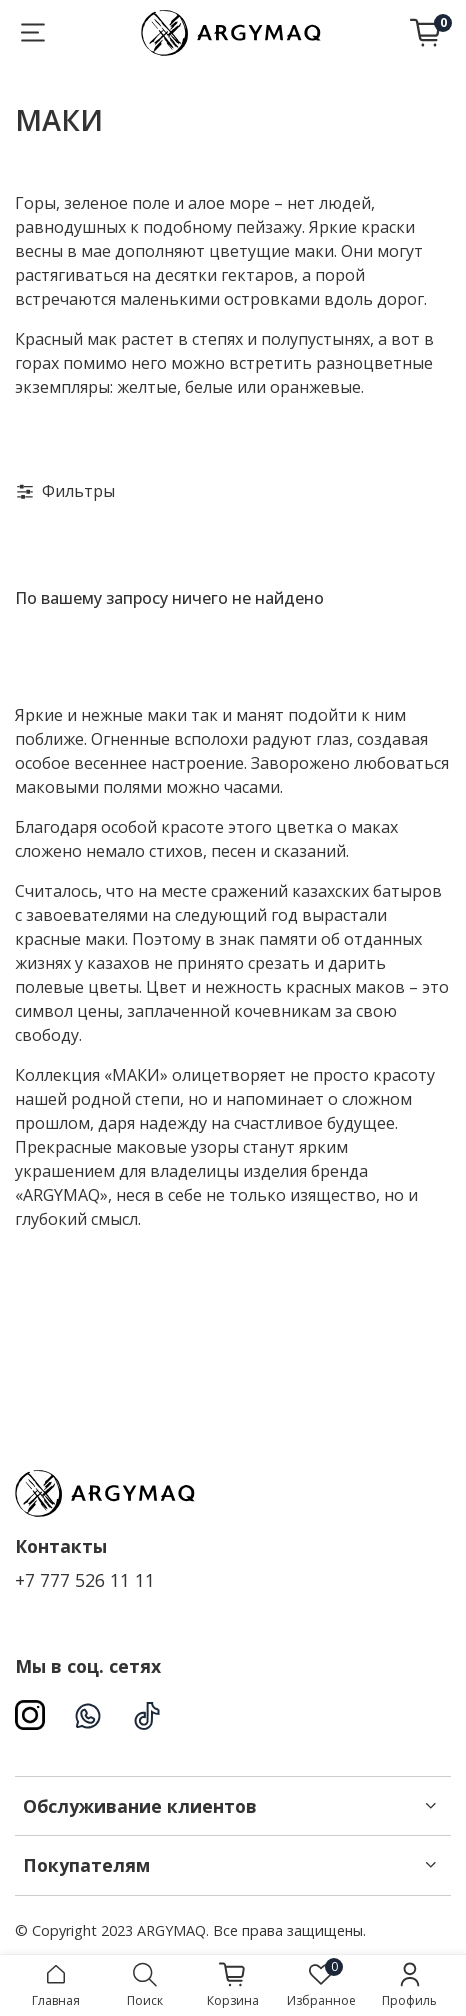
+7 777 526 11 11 (85, 1580)
